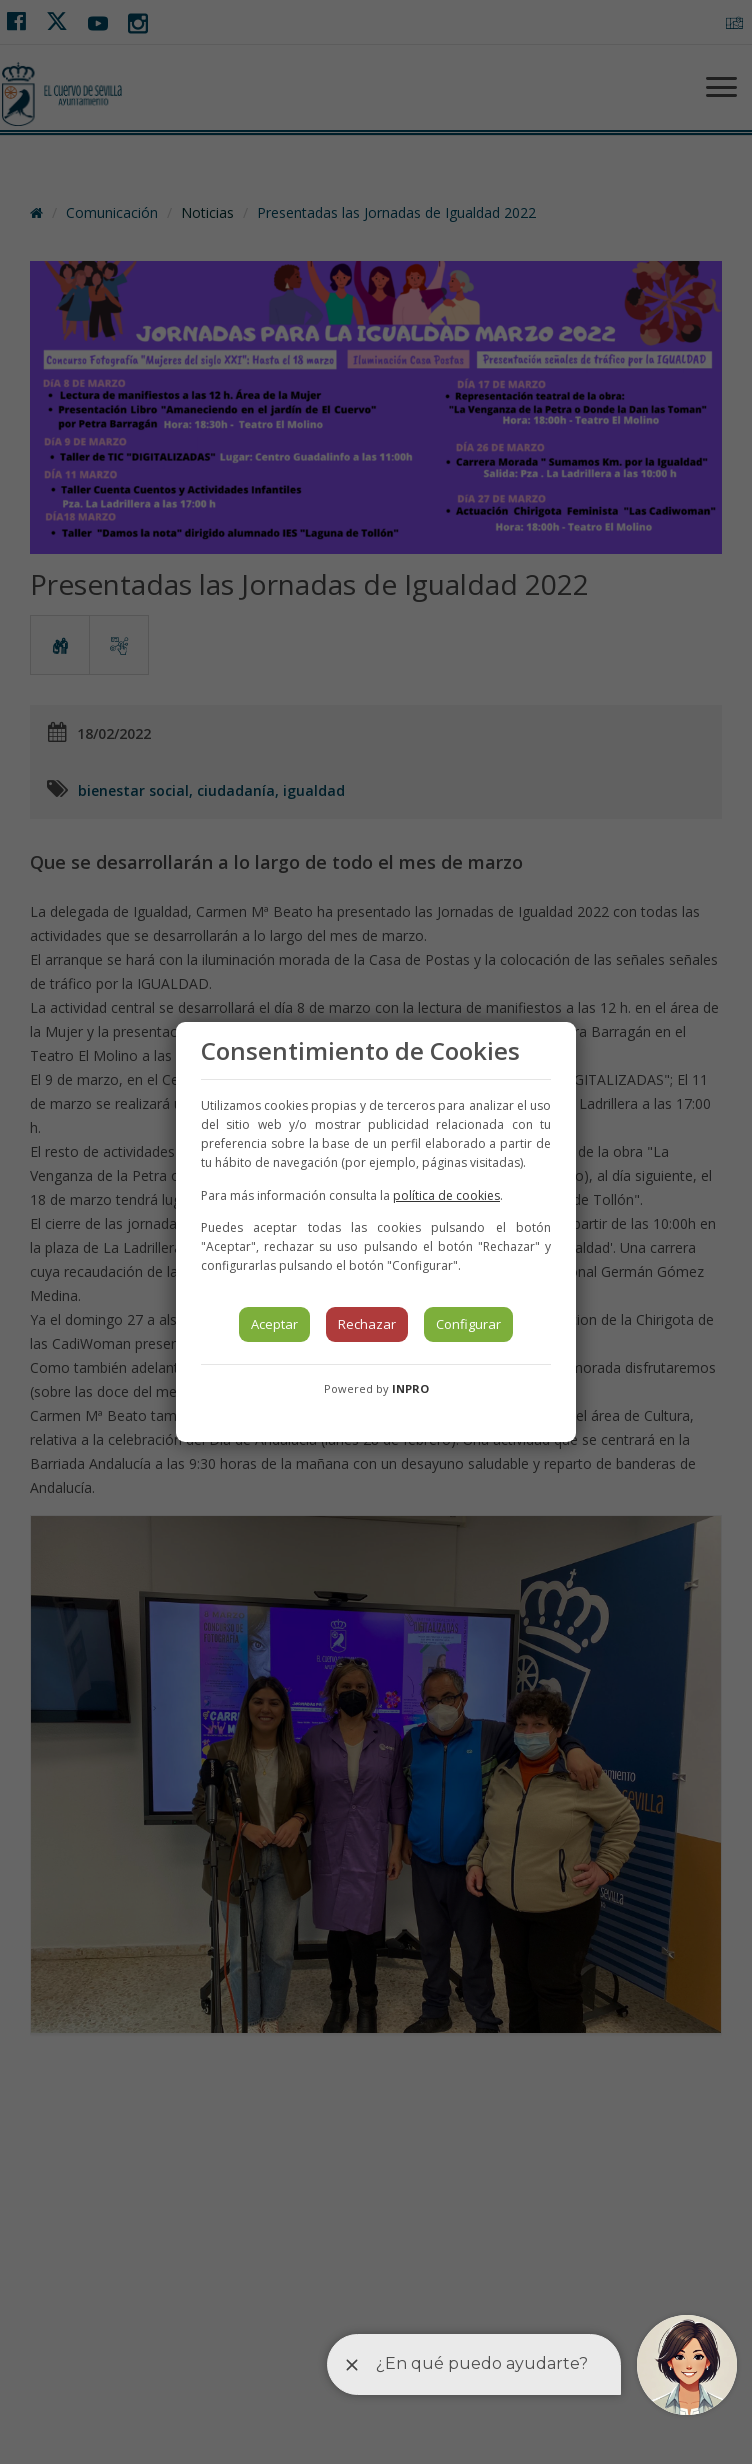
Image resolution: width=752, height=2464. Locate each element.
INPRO (410, 1388)
